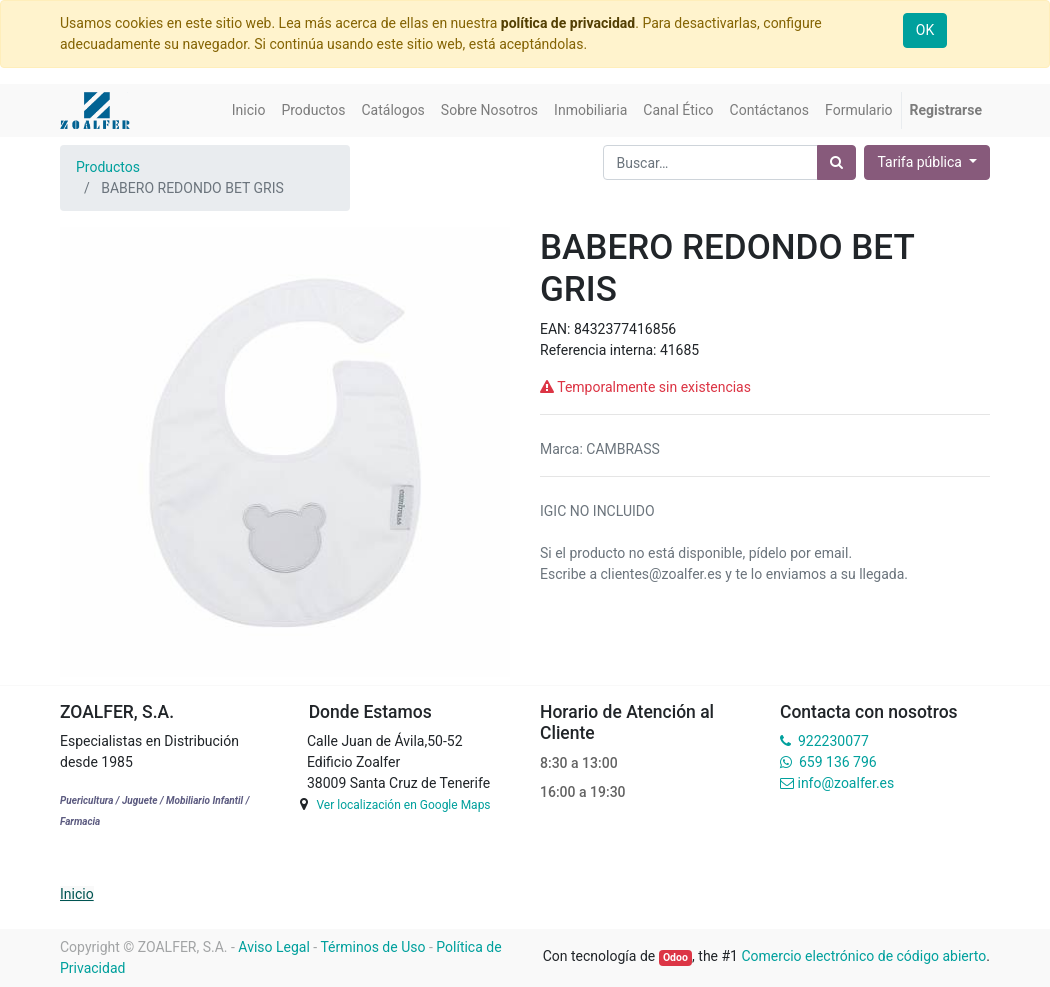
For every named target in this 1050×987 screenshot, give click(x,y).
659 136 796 (837, 762)
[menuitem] (249, 110)
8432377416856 (625, 329)
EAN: (557, 329)
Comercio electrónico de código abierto (863, 956)
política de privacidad (568, 23)
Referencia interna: (600, 350)
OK (925, 30)
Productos (108, 167)
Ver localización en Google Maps (403, 805)
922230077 (833, 741)
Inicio (77, 894)
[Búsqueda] (836, 162)
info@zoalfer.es (845, 783)
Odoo (675, 957)
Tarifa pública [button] (921, 162)
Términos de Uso (372, 947)
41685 (679, 350)
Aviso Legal (274, 947)
